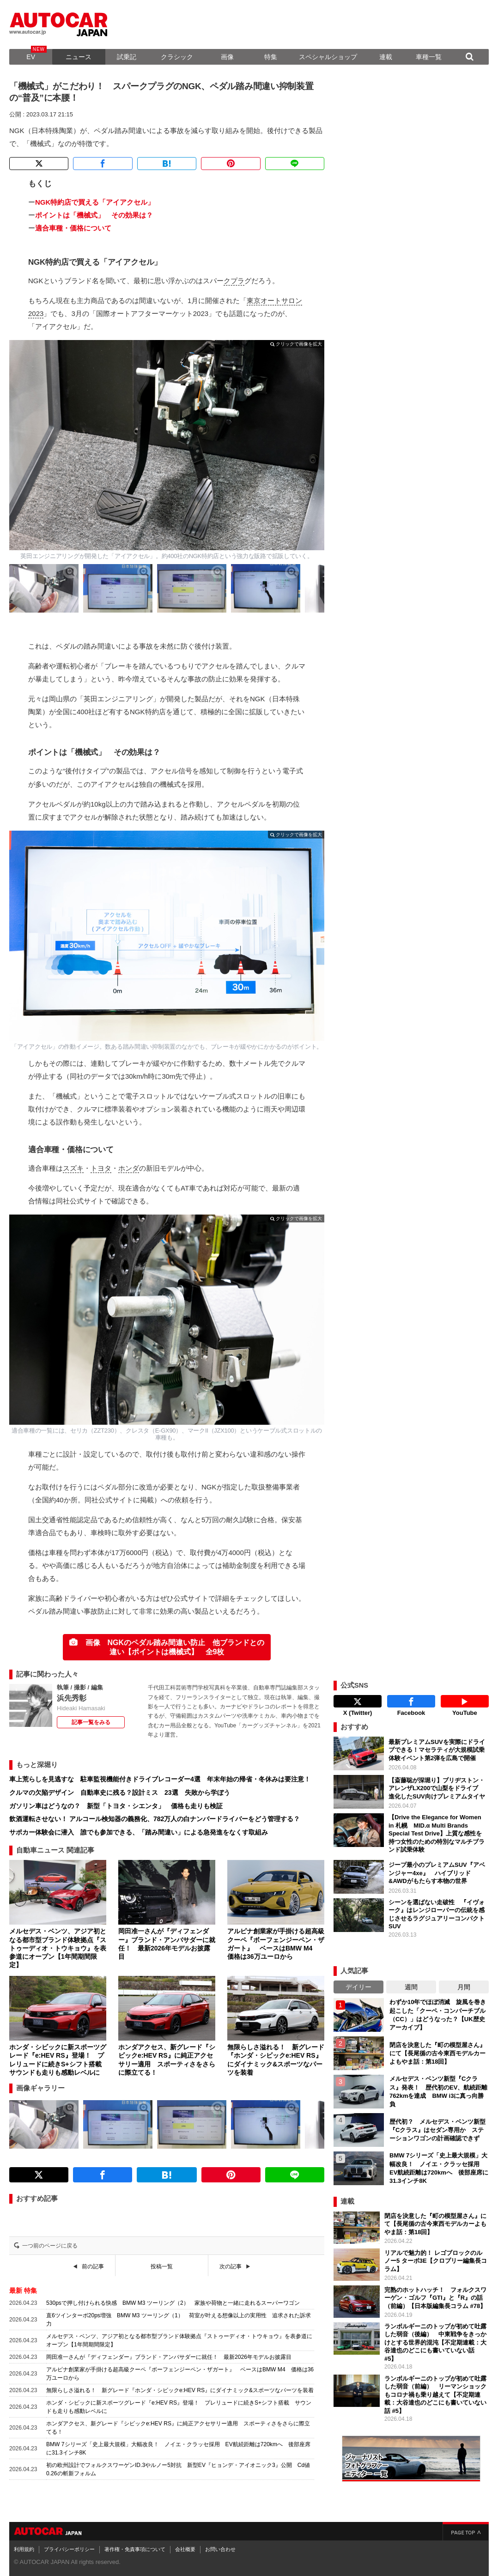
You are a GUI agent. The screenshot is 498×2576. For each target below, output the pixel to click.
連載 (385, 57)
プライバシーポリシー (69, 2549)
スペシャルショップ (328, 57)
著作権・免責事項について (134, 2549)
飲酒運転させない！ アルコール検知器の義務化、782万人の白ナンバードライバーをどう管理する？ (154, 1819)
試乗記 (126, 57)
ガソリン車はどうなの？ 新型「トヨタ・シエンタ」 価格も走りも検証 (116, 1806)
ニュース (78, 57)
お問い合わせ (220, 2549)
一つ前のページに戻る (50, 2245)
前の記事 (93, 2266)
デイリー (358, 1987)
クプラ (234, 281)
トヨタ (101, 1168)
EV (30, 57)
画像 (227, 57)
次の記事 (230, 2266)
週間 (411, 1987)
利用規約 (24, 2549)
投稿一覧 (162, 2266)
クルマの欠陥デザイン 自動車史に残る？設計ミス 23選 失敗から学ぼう (119, 1792)
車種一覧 (429, 57)
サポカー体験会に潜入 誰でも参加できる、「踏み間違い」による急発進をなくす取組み (138, 1832)
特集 (270, 57)
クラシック (177, 57)
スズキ (73, 1168)
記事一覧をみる (91, 1722)
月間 (463, 1987)
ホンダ (128, 1168)
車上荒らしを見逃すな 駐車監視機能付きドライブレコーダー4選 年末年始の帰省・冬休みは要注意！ (159, 1779)
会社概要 (185, 2549)
